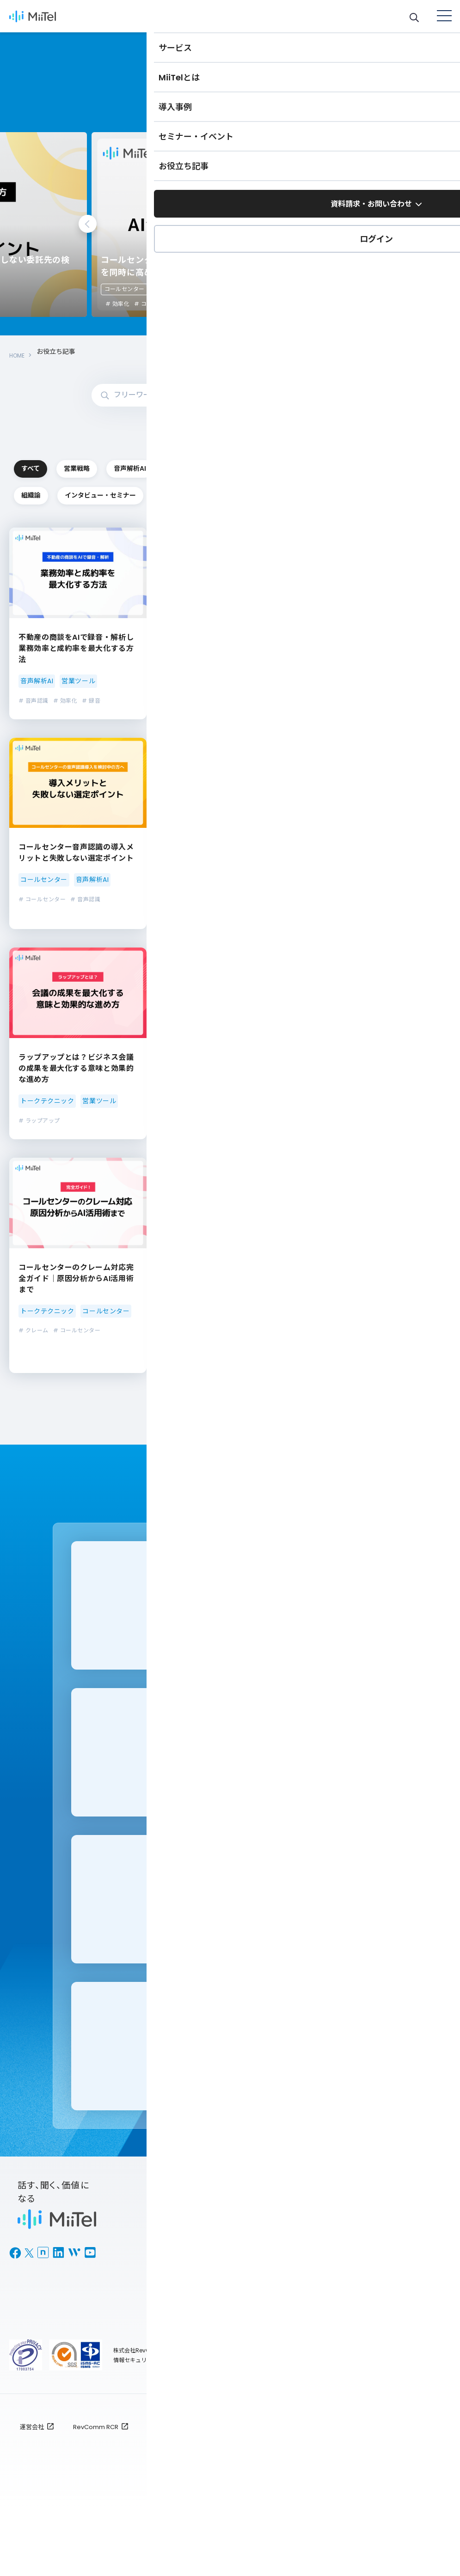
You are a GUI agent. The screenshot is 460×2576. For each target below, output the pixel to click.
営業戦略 (175, 463)
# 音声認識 (33, 732)
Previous (88, 224)
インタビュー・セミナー (285, 525)
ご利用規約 (240, 2492)
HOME (18, 351)
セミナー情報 (387, 2304)
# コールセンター (81, 304)
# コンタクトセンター (392, 1373)
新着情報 (271, 2344)
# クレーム (33, 1362)
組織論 (175, 525)
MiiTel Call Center (182, 2321)
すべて (64, 463)
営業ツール (64, 525)
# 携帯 (332, 942)
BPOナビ (380, 2321)
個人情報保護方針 (171, 2492)
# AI (228, 942)
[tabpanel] (183, 224)
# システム (237, 1362)
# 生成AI (335, 1386)
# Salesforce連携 (348, 1141)
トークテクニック (285, 494)
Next (373, 224)
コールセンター (77, 289)
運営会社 (32, 2492)
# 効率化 (352, 304)
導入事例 (379, 2288)
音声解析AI (285, 463)
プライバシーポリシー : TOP (324, 2492)
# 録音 (91, 732)
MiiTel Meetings (178, 2288)
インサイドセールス (64, 494)
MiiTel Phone (173, 2271)
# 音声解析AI (340, 1373)
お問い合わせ (279, 2327)
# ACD (180, 1152)
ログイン (165, 2366)
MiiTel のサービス (180, 2253)
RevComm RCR (95, 2492)
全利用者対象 (411, 2492)
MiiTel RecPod (175, 2304)
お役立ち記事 (387, 2271)
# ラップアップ (39, 1152)
